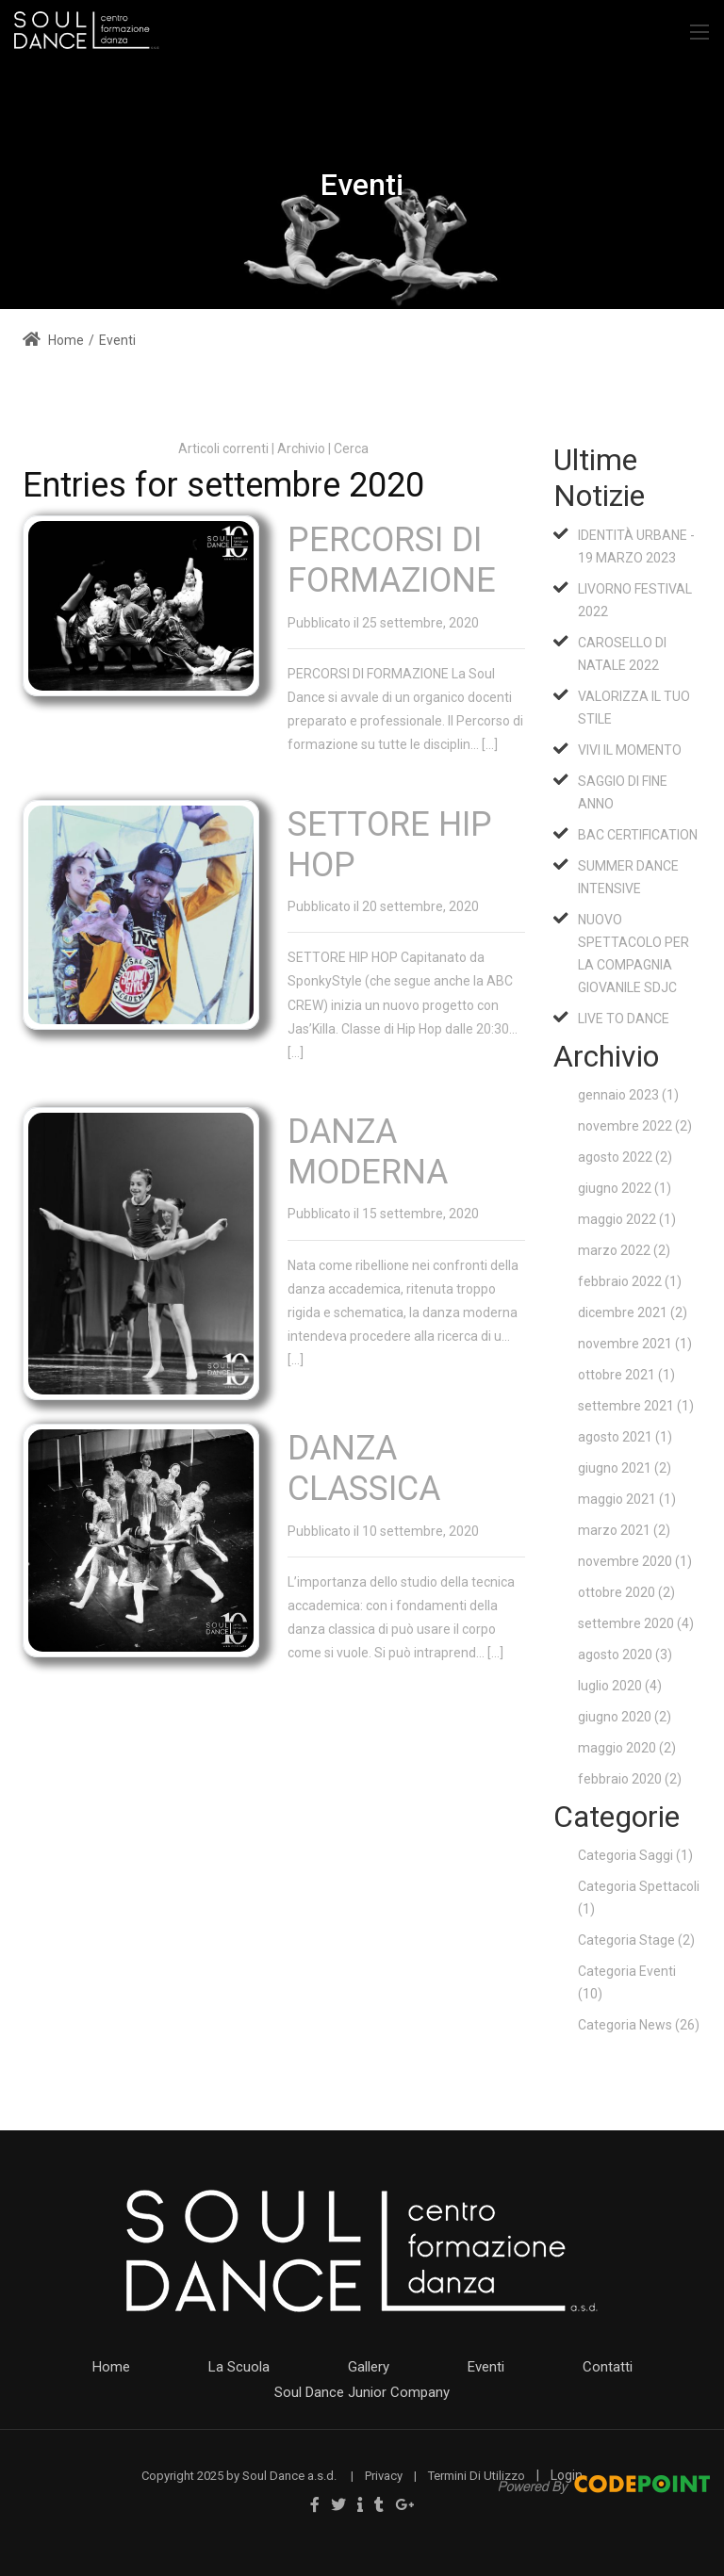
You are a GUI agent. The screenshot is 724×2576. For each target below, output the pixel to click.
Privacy (384, 2476)
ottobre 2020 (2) (626, 1592)
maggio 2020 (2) (627, 1747)
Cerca (351, 448)
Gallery (368, 2366)
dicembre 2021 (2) (632, 1312)
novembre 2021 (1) (635, 1343)
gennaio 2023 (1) (628, 1094)
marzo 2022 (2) (624, 1250)
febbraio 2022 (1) (630, 1281)
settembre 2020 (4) (636, 1623)
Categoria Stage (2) (636, 1940)
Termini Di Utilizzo (476, 2476)
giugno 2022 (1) (624, 1188)
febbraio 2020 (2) (630, 1778)
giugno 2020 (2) (624, 1716)
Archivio (301, 448)
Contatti (608, 2366)
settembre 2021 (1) (636, 1405)
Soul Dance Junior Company (362, 2392)
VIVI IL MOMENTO (630, 750)
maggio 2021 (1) (627, 1499)
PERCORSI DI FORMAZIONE (392, 560)
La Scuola (239, 2366)
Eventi (486, 2366)
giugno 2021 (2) (624, 1467)
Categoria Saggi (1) (635, 1855)
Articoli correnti (223, 448)
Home (53, 340)
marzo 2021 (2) (624, 1530)
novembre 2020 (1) (635, 1561)
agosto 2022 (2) (625, 1157)
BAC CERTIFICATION (638, 834)
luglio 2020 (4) (620, 1685)
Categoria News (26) (638, 2024)
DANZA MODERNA (368, 1152)
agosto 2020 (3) (625, 1654)
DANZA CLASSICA (364, 1468)
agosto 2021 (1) (625, 1436)
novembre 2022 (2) (635, 1125)
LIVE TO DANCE (623, 1018)
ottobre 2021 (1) (626, 1374)
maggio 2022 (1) (627, 1219)
